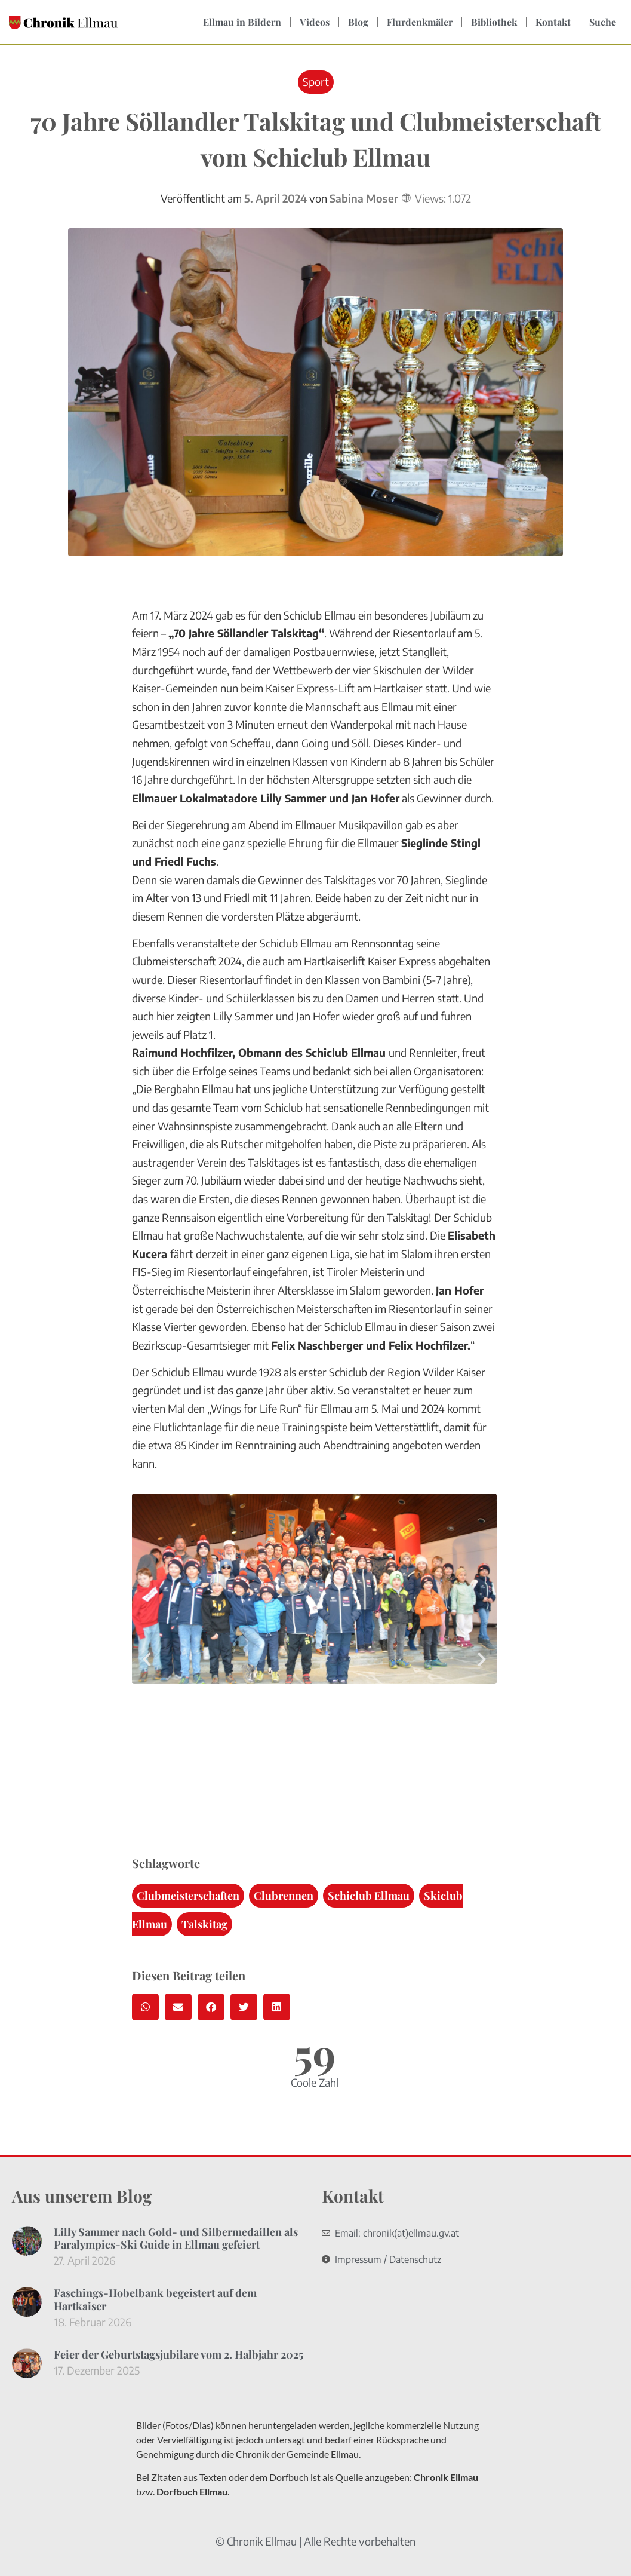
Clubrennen (283, 1895)
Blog (358, 22)
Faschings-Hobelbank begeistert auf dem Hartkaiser (155, 2299)
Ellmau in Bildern (242, 22)
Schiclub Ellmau (369, 1895)
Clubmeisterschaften (188, 1895)
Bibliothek (494, 22)
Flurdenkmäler (420, 22)
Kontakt (553, 22)
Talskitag (204, 1924)
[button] (147, 1660)
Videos (315, 22)
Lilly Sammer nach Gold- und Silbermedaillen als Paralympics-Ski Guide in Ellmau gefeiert (176, 2238)
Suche (602, 22)
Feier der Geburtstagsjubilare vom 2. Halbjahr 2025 (178, 2354)
